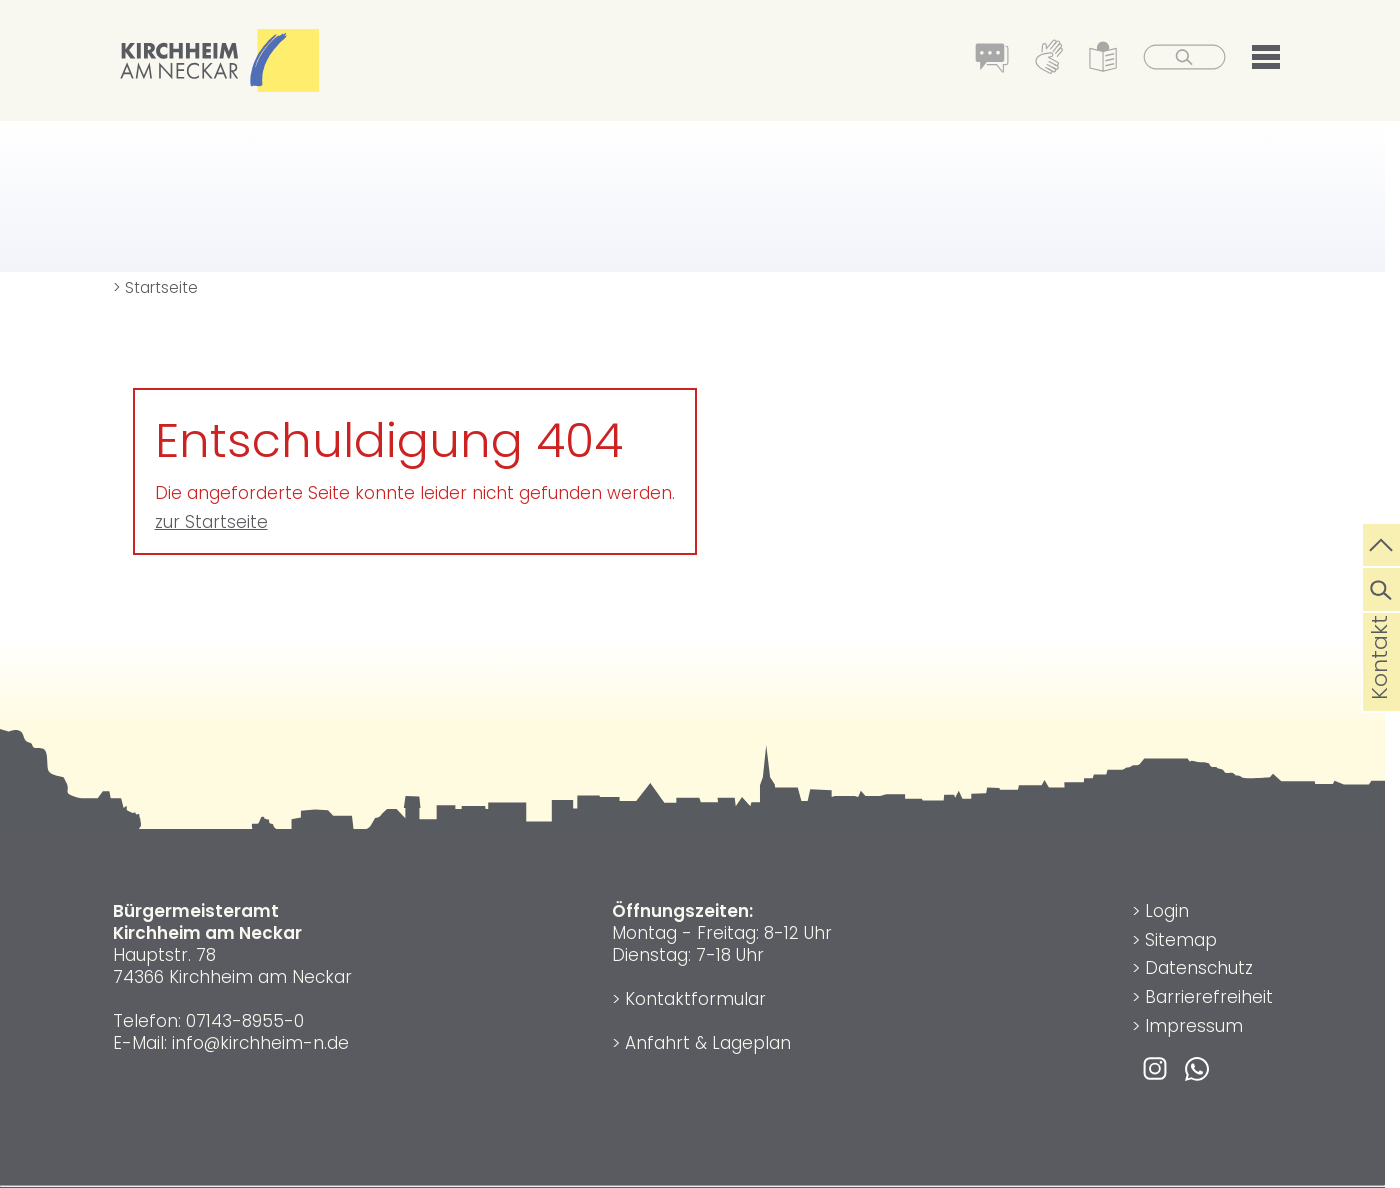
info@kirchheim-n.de (260, 1043)
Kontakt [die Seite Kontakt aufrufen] (1379, 689)
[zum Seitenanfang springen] (1381, 543)
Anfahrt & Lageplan (708, 1043)
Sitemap (1181, 940)
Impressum (1194, 1026)
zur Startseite (211, 522)
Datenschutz (1199, 968)
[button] (1266, 61)
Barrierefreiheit (1209, 997)
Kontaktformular (695, 999)
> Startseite (155, 287)
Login (1167, 911)
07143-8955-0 (245, 1021)
